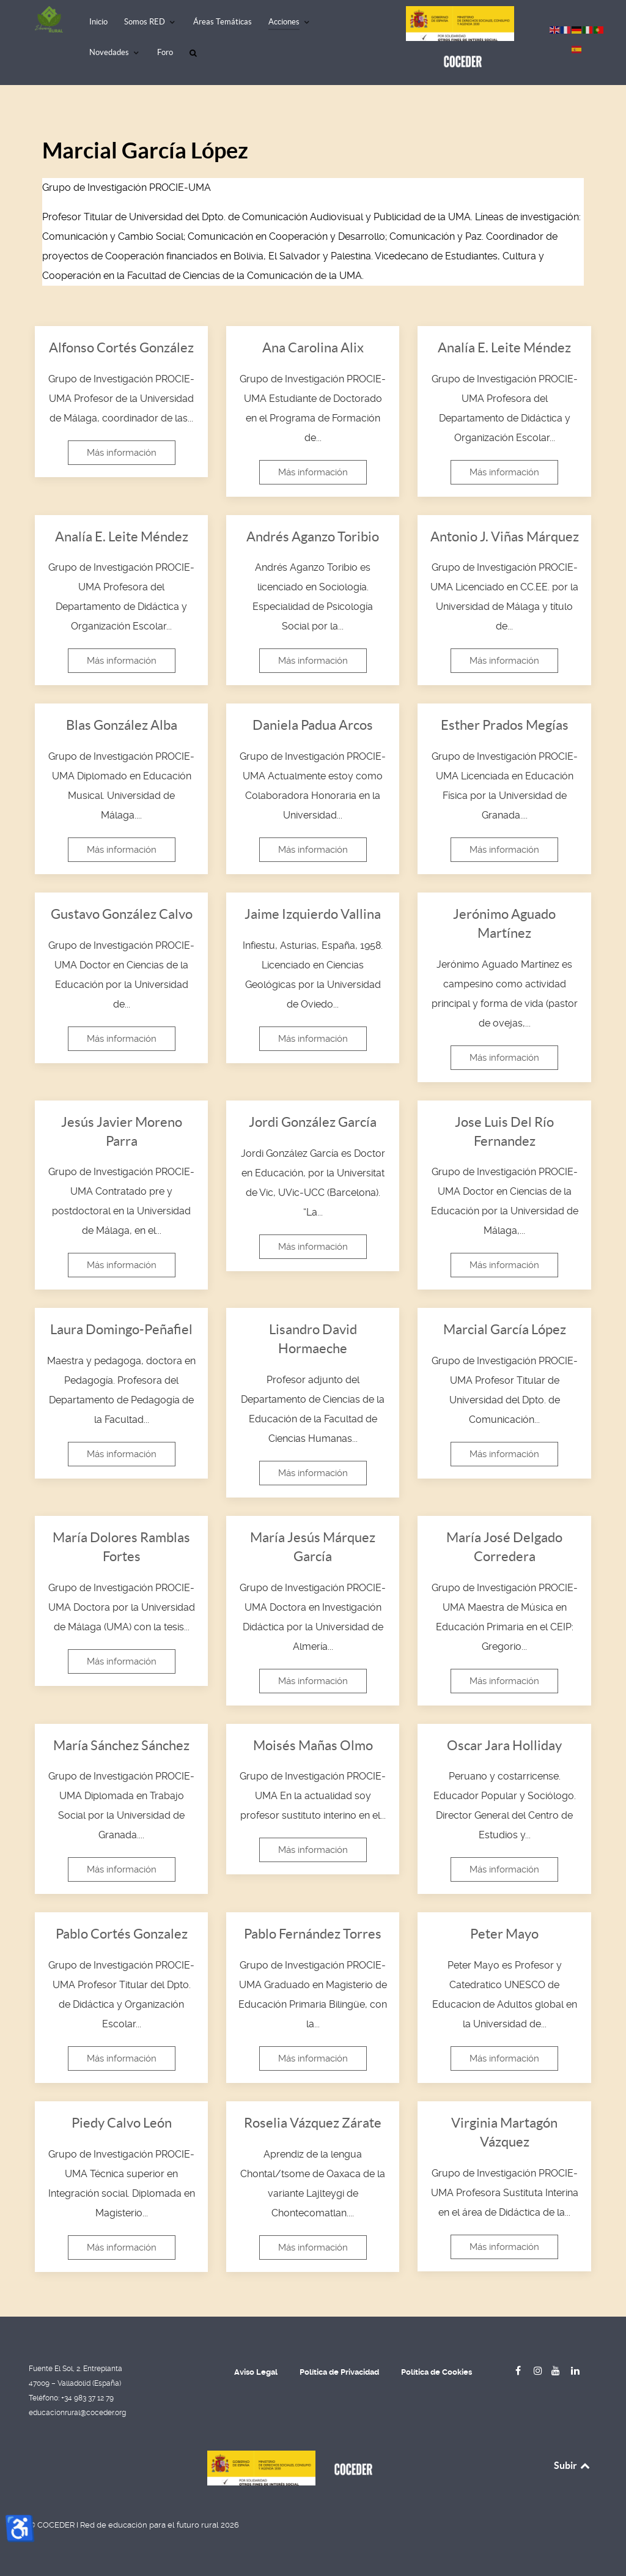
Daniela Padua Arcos (312, 725)
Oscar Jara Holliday (504, 1745)
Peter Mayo (504, 1933)
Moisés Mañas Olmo (313, 1745)
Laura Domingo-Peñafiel (121, 1329)
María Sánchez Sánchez (121, 1745)
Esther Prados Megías (505, 725)
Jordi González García (313, 1122)
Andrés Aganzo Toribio (312, 536)
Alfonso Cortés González (121, 347)
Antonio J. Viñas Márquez (504, 536)
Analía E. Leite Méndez (504, 347)
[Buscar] (195, 53)
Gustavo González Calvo (122, 914)
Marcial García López (504, 1329)
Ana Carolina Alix (313, 347)
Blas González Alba (121, 725)
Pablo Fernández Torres (312, 1933)
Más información (121, 452)
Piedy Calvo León (122, 2122)
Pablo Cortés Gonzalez (122, 1933)
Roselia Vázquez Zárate (312, 2122)
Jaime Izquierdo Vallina (313, 914)
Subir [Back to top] (573, 2465)
